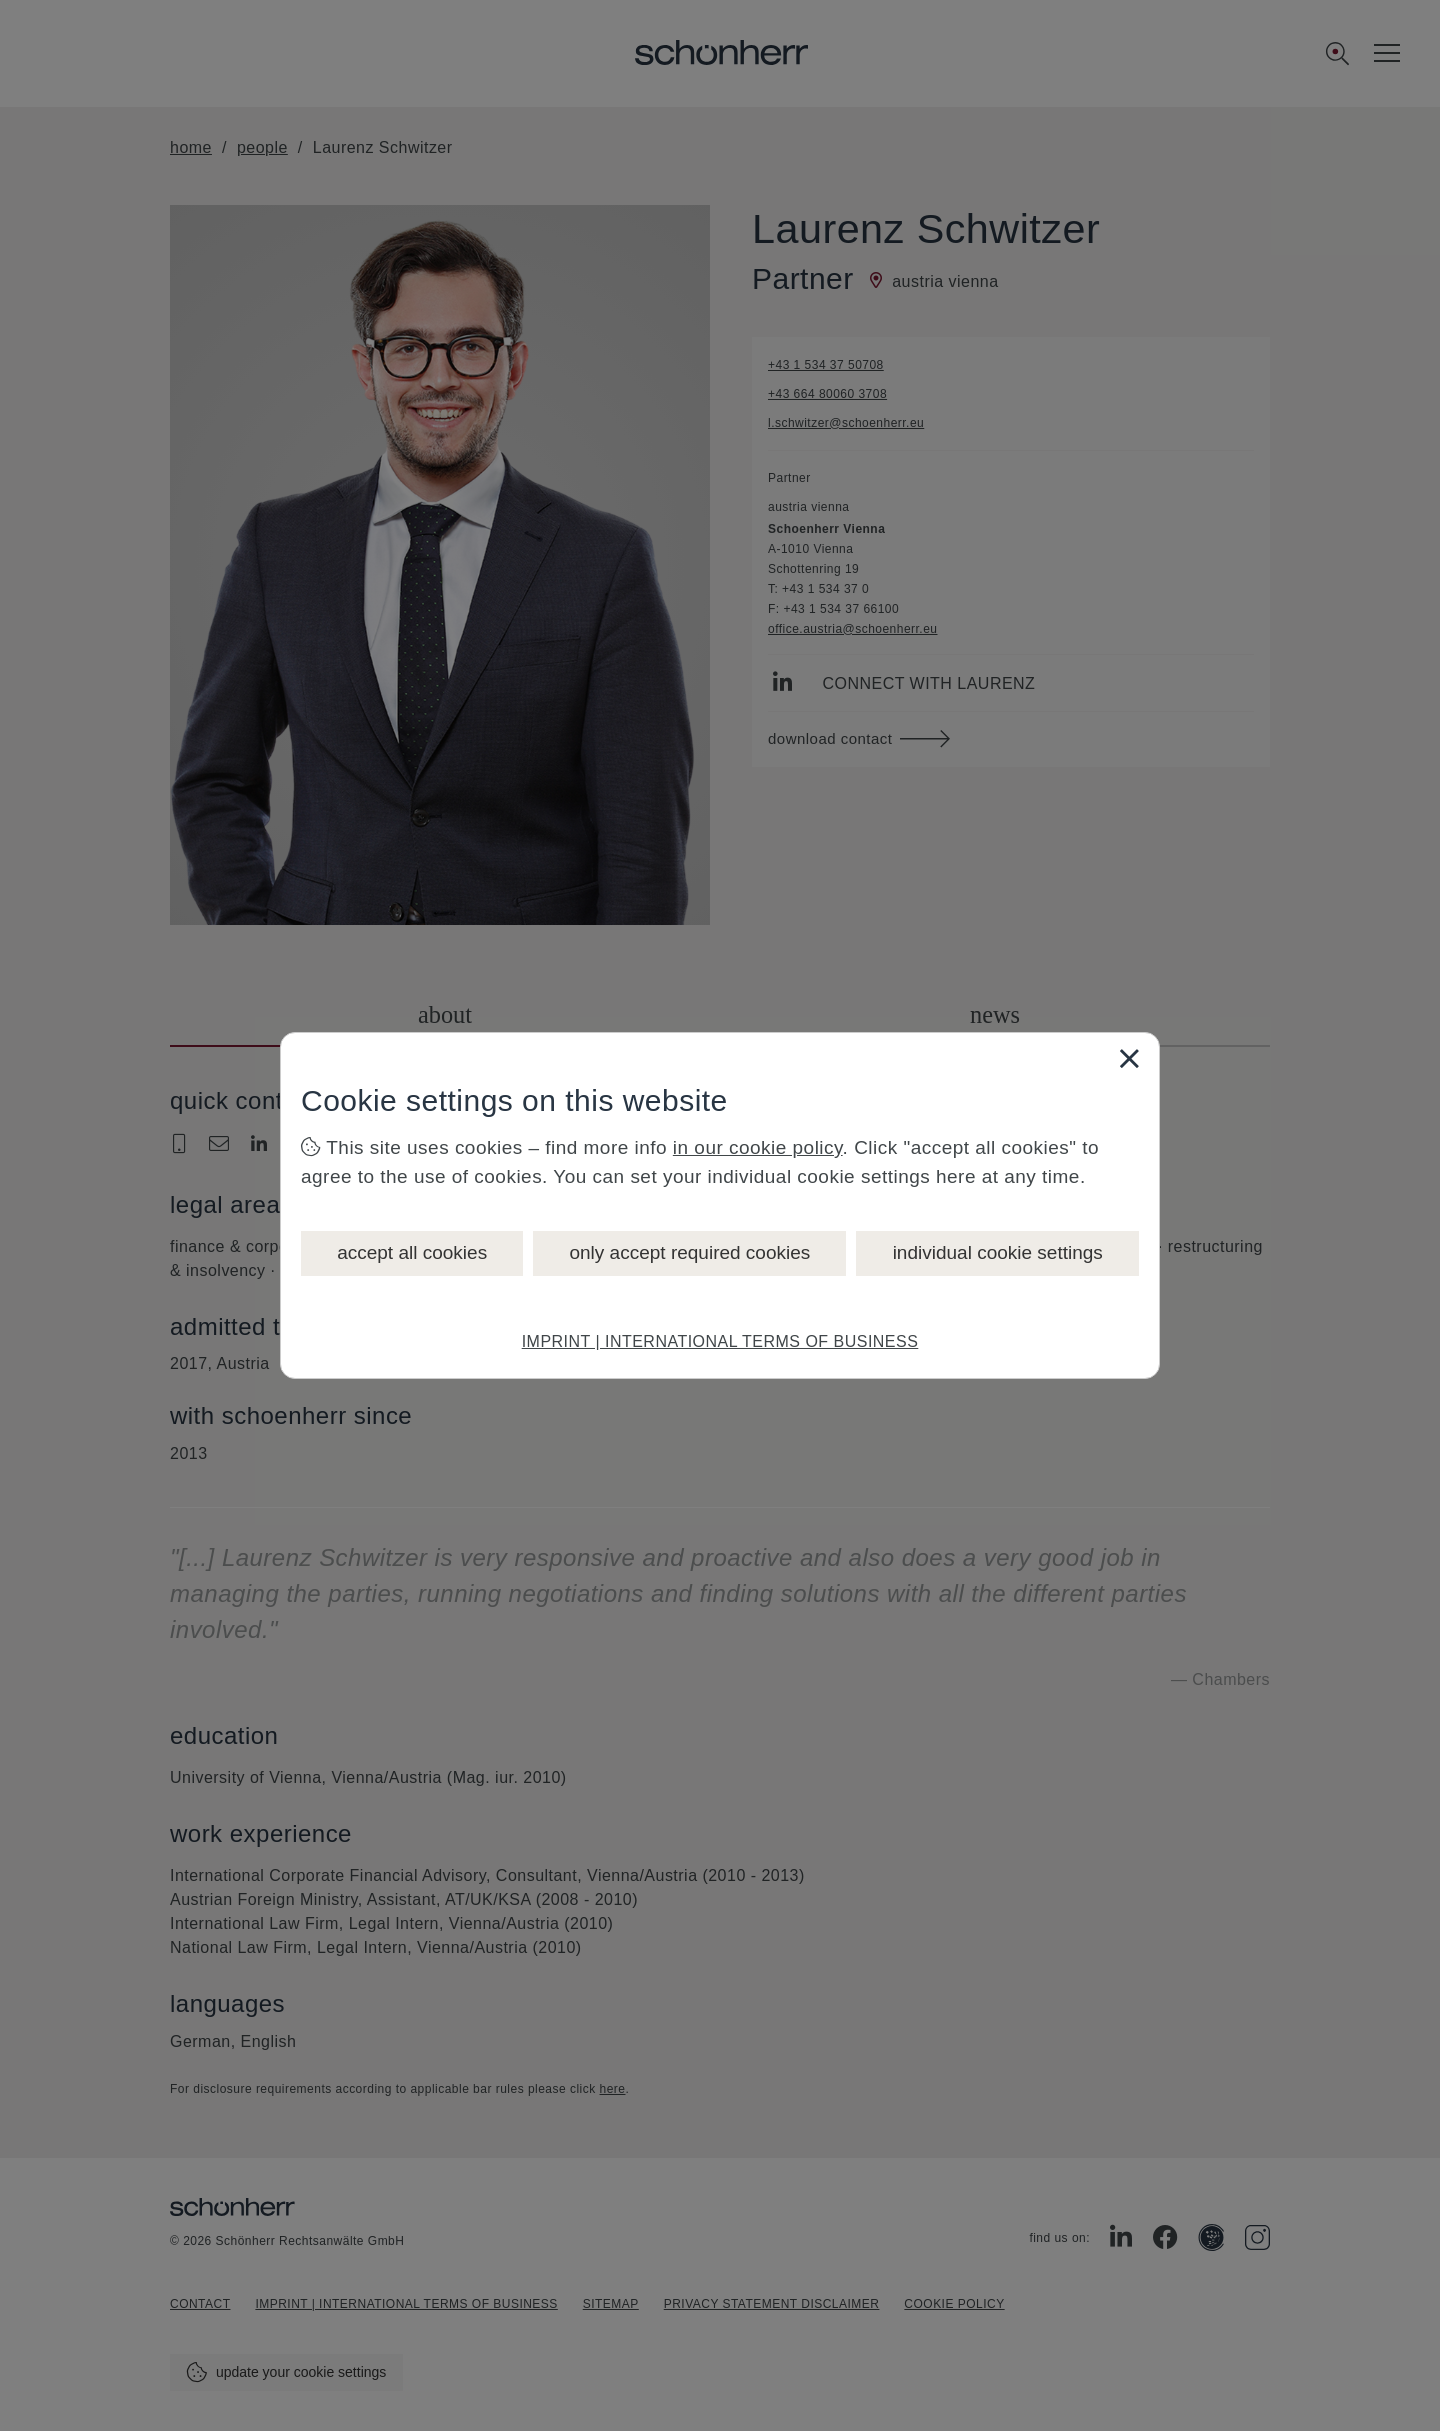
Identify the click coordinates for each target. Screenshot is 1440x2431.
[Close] (1129, 1058)
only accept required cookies (689, 1252)
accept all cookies (412, 1252)
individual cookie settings (998, 1252)
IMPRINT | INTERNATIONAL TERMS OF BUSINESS (720, 1341)
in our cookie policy (758, 1147)
